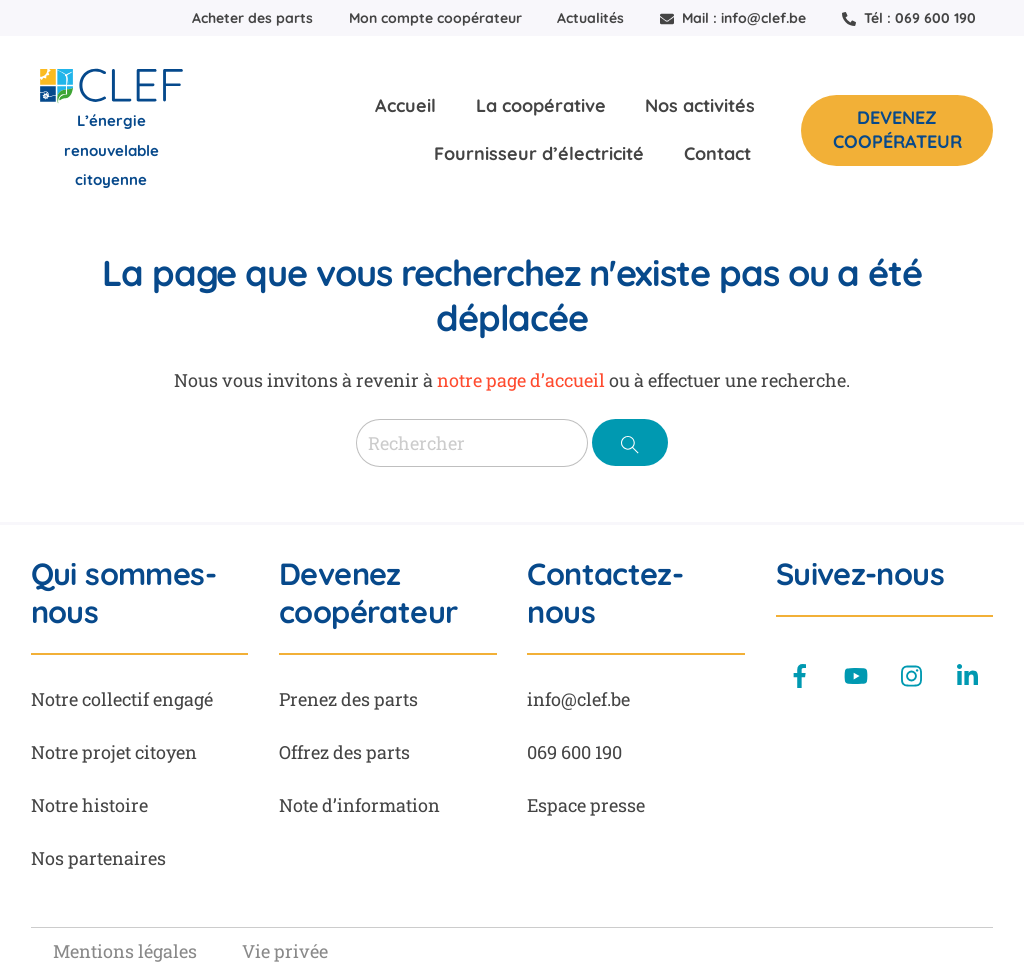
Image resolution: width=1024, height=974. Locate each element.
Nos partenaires (98, 858)
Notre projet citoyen (114, 752)
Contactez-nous (605, 593)
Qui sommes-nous (123, 593)
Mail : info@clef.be (733, 18)
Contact (717, 153)
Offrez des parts (344, 752)
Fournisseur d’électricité (539, 153)
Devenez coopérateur (897, 129)
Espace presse (586, 805)
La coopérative (541, 105)
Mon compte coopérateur (435, 18)
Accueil (405, 105)
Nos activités (700, 105)
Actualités (590, 18)
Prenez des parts (348, 699)
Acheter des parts (252, 18)
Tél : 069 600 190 (909, 18)
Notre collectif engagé (122, 699)
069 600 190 (574, 752)
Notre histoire (89, 805)
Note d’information (359, 805)
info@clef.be (578, 699)
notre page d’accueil (521, 380)
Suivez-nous (860, 574)
